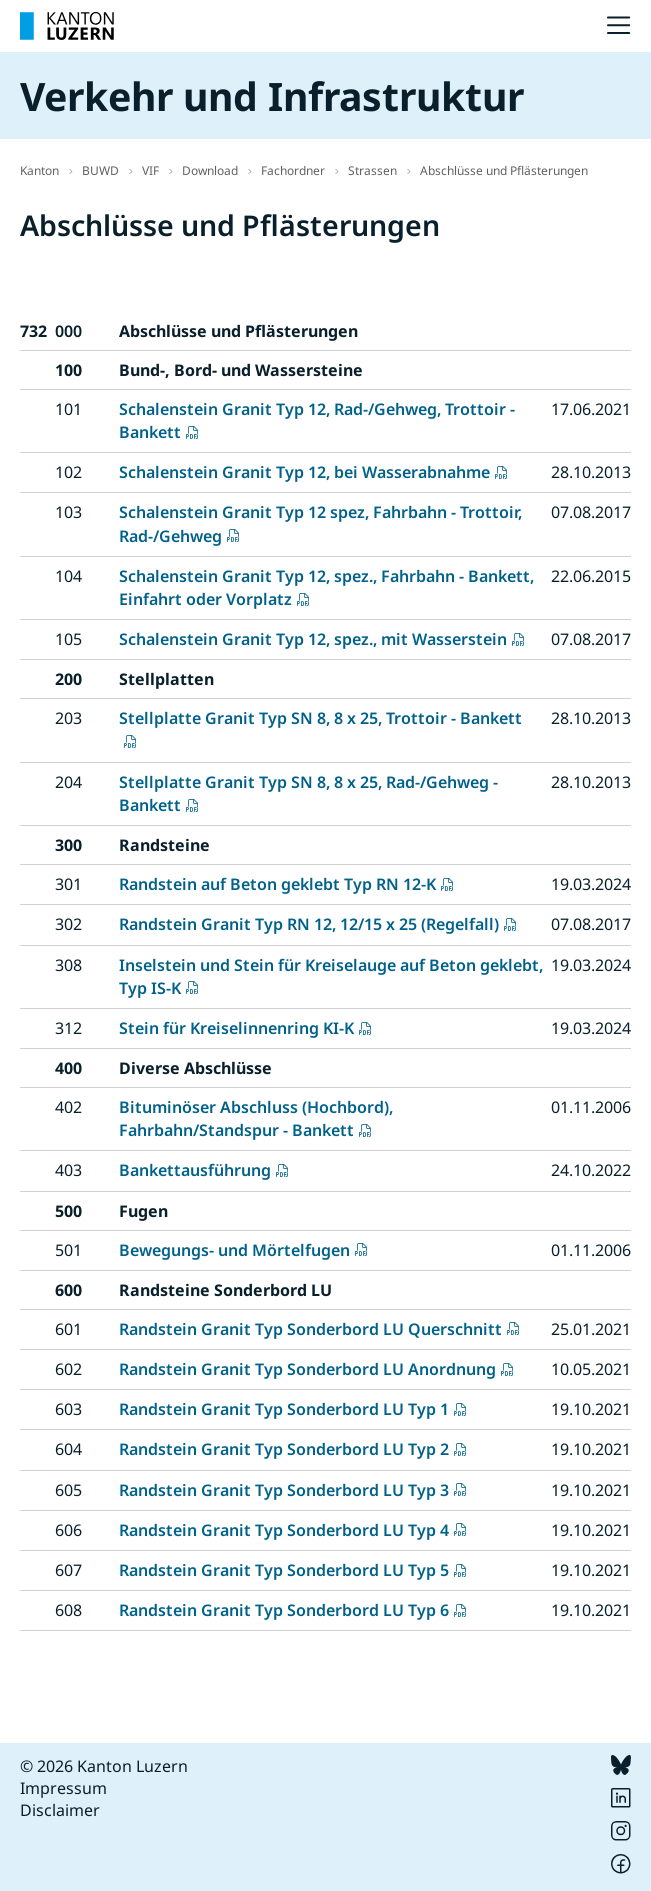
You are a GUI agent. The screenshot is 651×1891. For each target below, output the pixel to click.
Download (210, 170)
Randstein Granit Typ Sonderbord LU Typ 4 (284, 1530)
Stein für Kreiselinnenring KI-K (236, 1028)
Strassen (372, 170)
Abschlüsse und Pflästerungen (504, 170)
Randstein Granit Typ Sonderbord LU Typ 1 (284, 1409)
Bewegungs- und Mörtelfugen (234, 1250)
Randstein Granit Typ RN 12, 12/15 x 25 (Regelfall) (309, 924)
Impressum (63, 1788)
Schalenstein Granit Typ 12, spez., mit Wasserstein (313, 639)
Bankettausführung (195, 1170)
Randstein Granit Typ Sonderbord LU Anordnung (307, 1369)
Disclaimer (60, 1810)
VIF (150, 170)
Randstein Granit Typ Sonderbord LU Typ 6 (284, 1610)
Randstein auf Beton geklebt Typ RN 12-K (277, 884)
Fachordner (293, 170)
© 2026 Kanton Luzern (104, 1766)
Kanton (39, 170)
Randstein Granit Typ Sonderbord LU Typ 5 (284, 1570)
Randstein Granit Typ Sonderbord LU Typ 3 (284, 1490)
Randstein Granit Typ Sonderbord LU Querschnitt (310, 1329)
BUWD (100, 170)
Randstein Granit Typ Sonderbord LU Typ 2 (284, 1449)
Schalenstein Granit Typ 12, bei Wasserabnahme (304, 472)
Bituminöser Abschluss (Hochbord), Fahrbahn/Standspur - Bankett (256, 1118)
